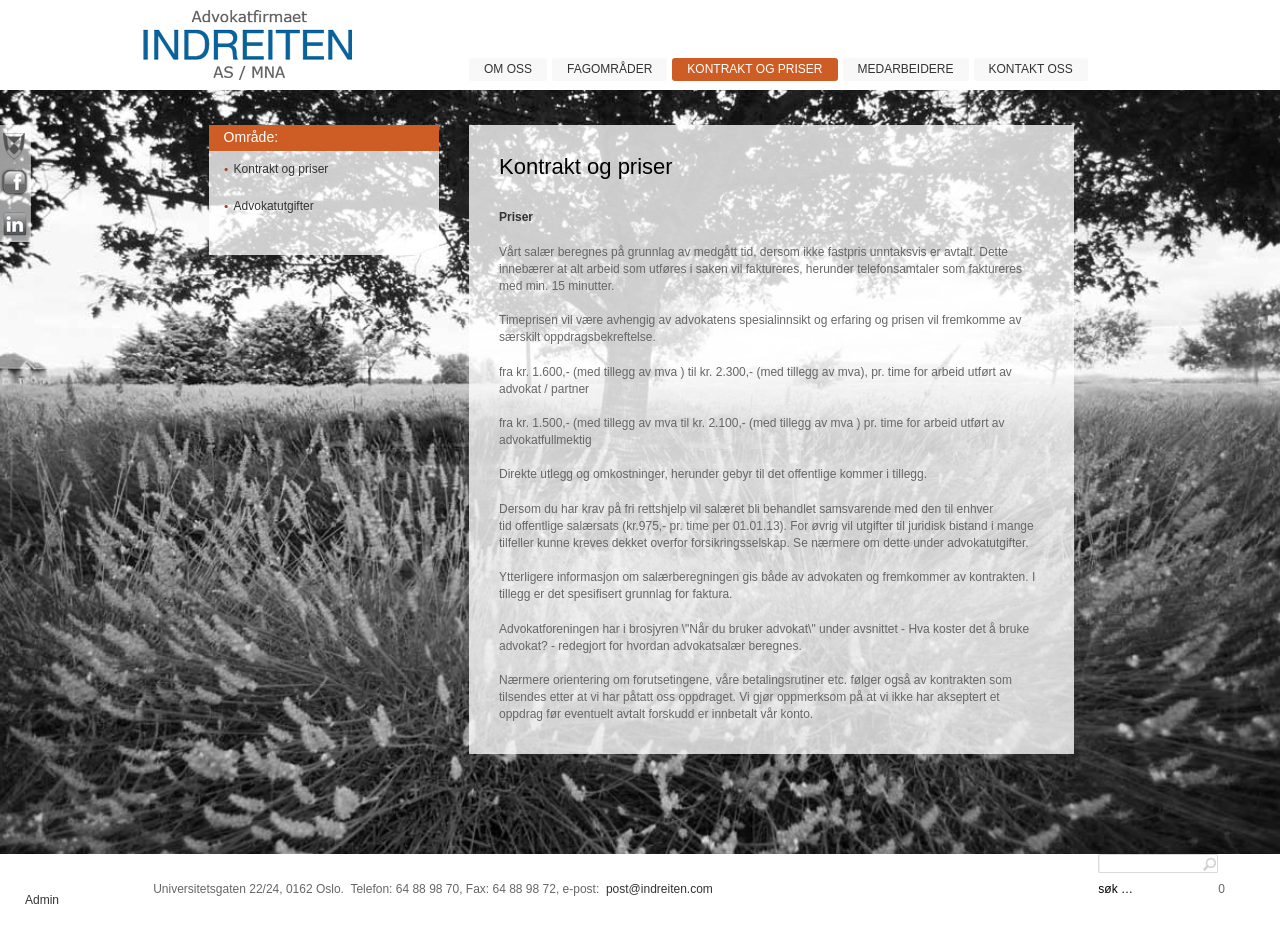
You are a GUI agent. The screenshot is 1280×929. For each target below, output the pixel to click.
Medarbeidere (906, 69)
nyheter (15, 145)
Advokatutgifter (274, 206)
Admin (42, 900)
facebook (15, 185)
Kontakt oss (1031, 69)
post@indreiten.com (659, 889)
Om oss (508, 69)
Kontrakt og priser (754, 69)
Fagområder (609, 69)
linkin (15, 225)
